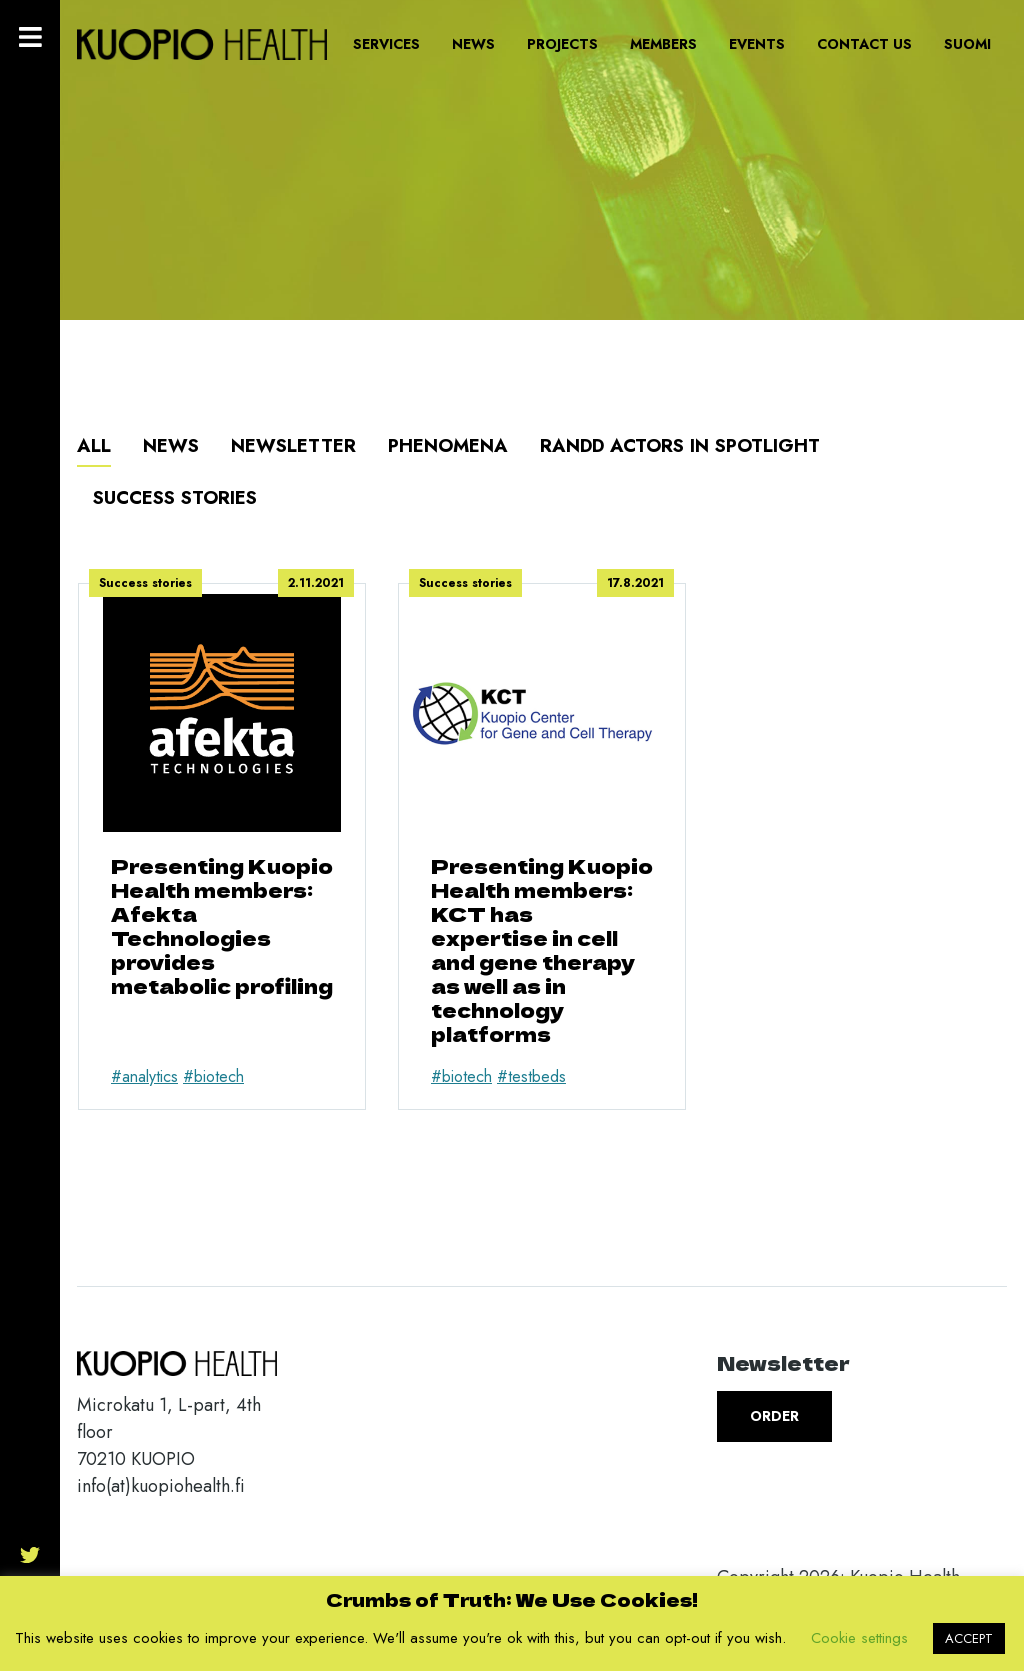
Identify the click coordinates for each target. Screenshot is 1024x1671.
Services (386, 44)
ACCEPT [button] (969, 1638)
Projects (562, 44)
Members (663, 44)
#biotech (213, 1076)
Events (757, 44)
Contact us (864, 44)
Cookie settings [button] (859, 1638)
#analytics (144, 1076)
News (473, 44)
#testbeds (531, 1076)
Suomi (967, 44)
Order (774, 1416)
